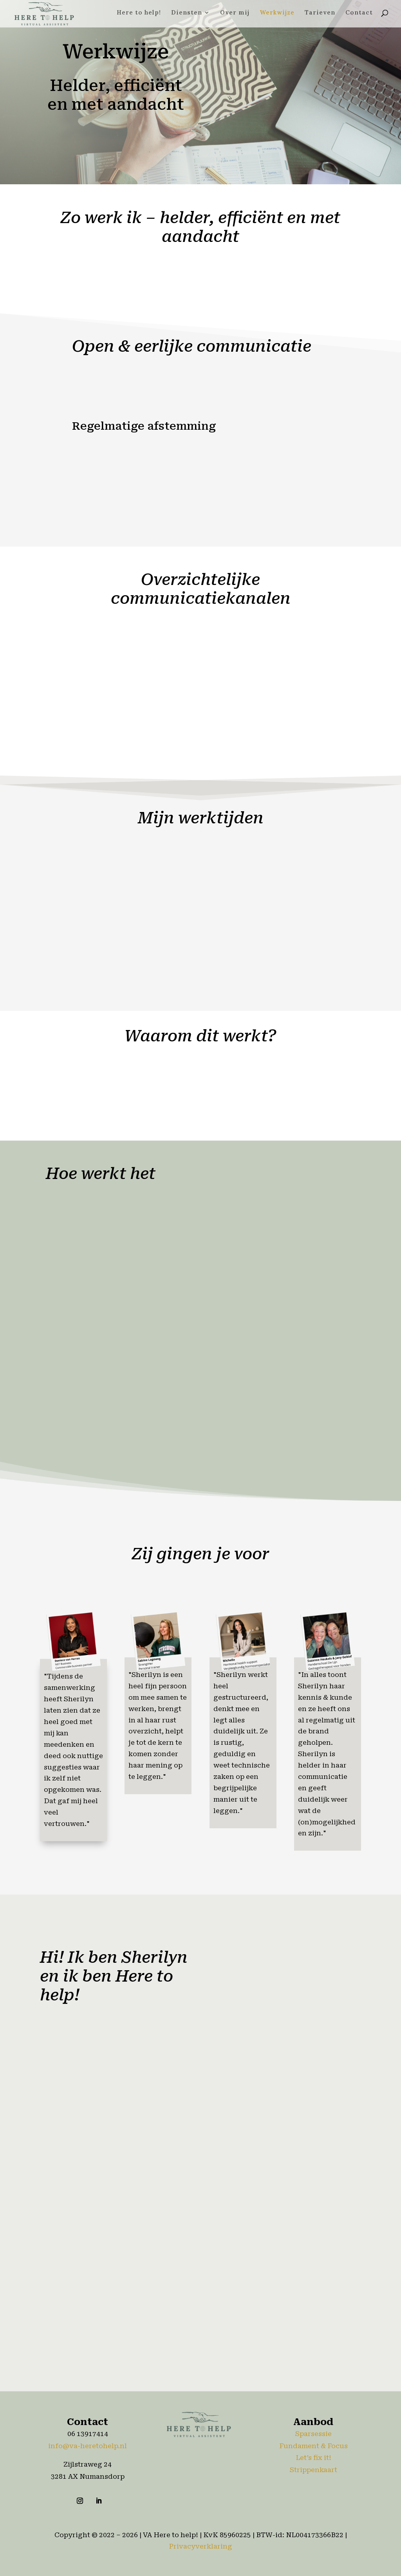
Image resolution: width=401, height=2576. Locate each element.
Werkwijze (277, 15)
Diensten (186, 15)
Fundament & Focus (313, 2446)
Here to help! (139, 15)
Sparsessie (313, 2434)
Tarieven (320, 15)
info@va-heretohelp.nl (87, 2446)
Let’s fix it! (313, 2458)
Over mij (234, 15)
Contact (359, 15)
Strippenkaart (313, 2470)
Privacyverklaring (200, 2546)
